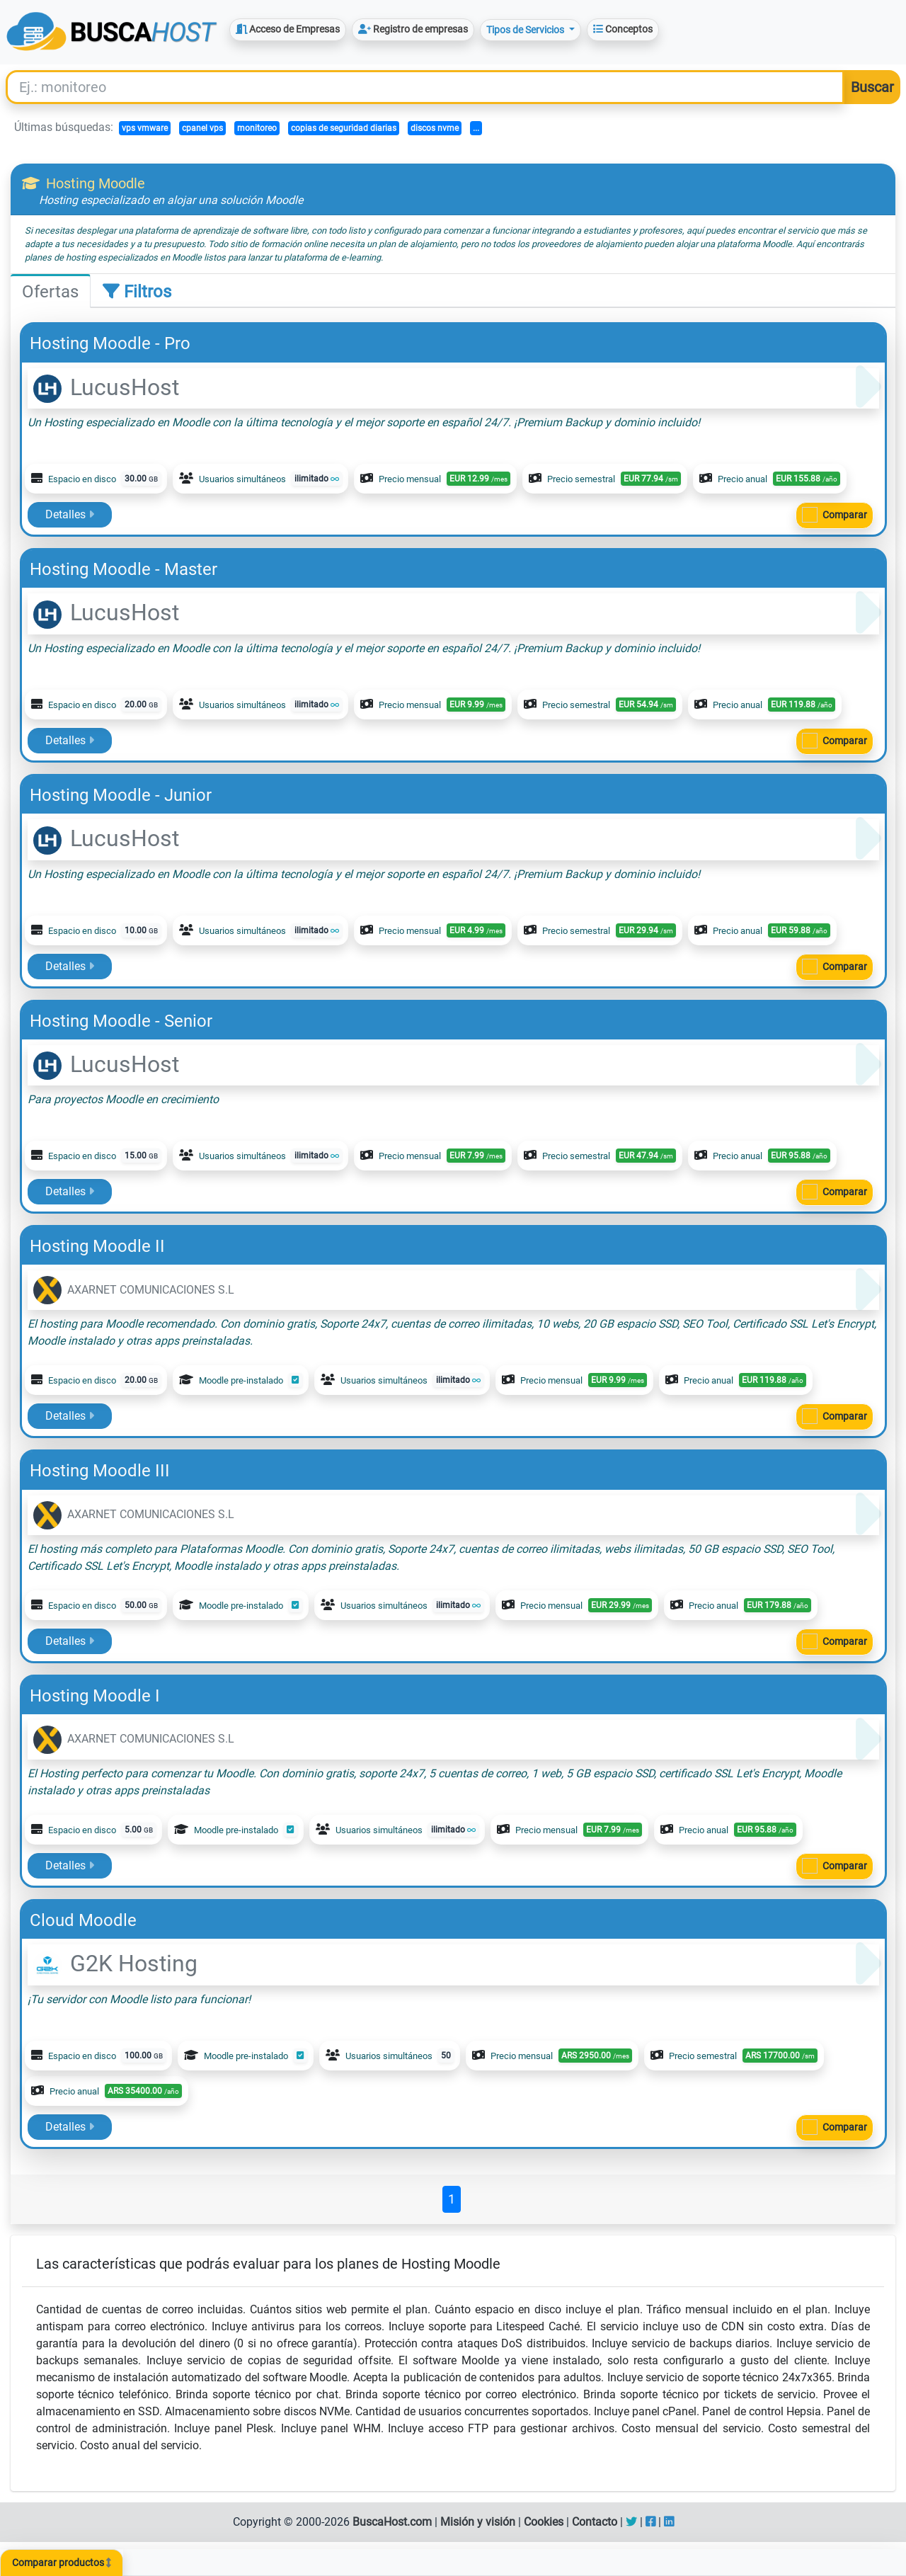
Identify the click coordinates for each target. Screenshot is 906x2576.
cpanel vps (202, 128)
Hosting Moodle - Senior (121, 1021)
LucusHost (106, 387)
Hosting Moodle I (95, 1696)
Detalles (69, 514)
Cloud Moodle (83, 1920)
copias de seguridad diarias (343, 128)
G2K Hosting (115, 1963)
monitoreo (257, 128)
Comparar (844, 514)
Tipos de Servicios (526, 29)
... (476, 128)
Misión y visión (477, 2522)
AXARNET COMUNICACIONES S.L (133, 1289)
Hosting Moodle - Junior (121, 795)
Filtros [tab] (137, 292)
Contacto (594, 2522)
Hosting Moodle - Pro (110, 343)
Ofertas (50, 292)
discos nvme (435, 128)
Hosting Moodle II (97, 1246)
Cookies (543, 2522)
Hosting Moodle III (100, 1471)
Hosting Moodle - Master (123, 569)
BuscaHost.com (392, 2522)
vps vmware (145, 128)
